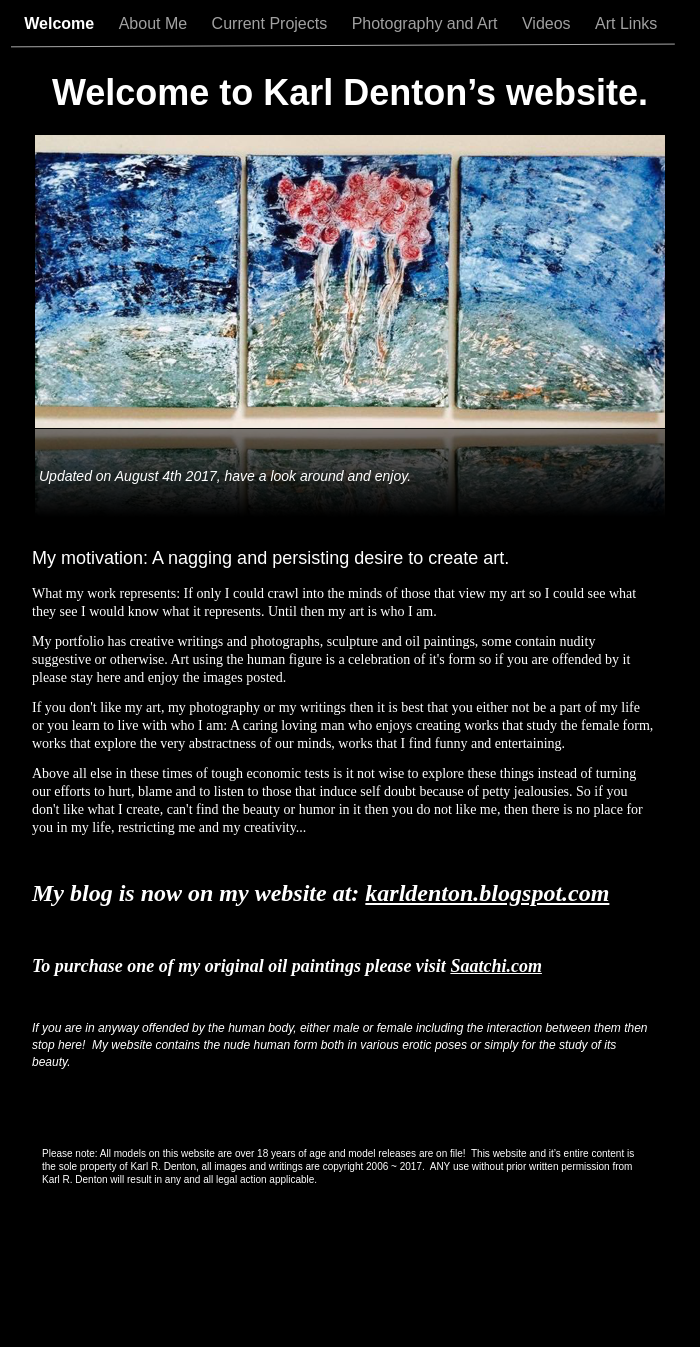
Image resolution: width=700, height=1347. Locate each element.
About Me (155, 23)
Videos (548, 23)
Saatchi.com (496, 966)
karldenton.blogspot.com (487, 893)
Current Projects (272, 23)
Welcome (61, 23)
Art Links (628, 23)
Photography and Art (427, 23)
